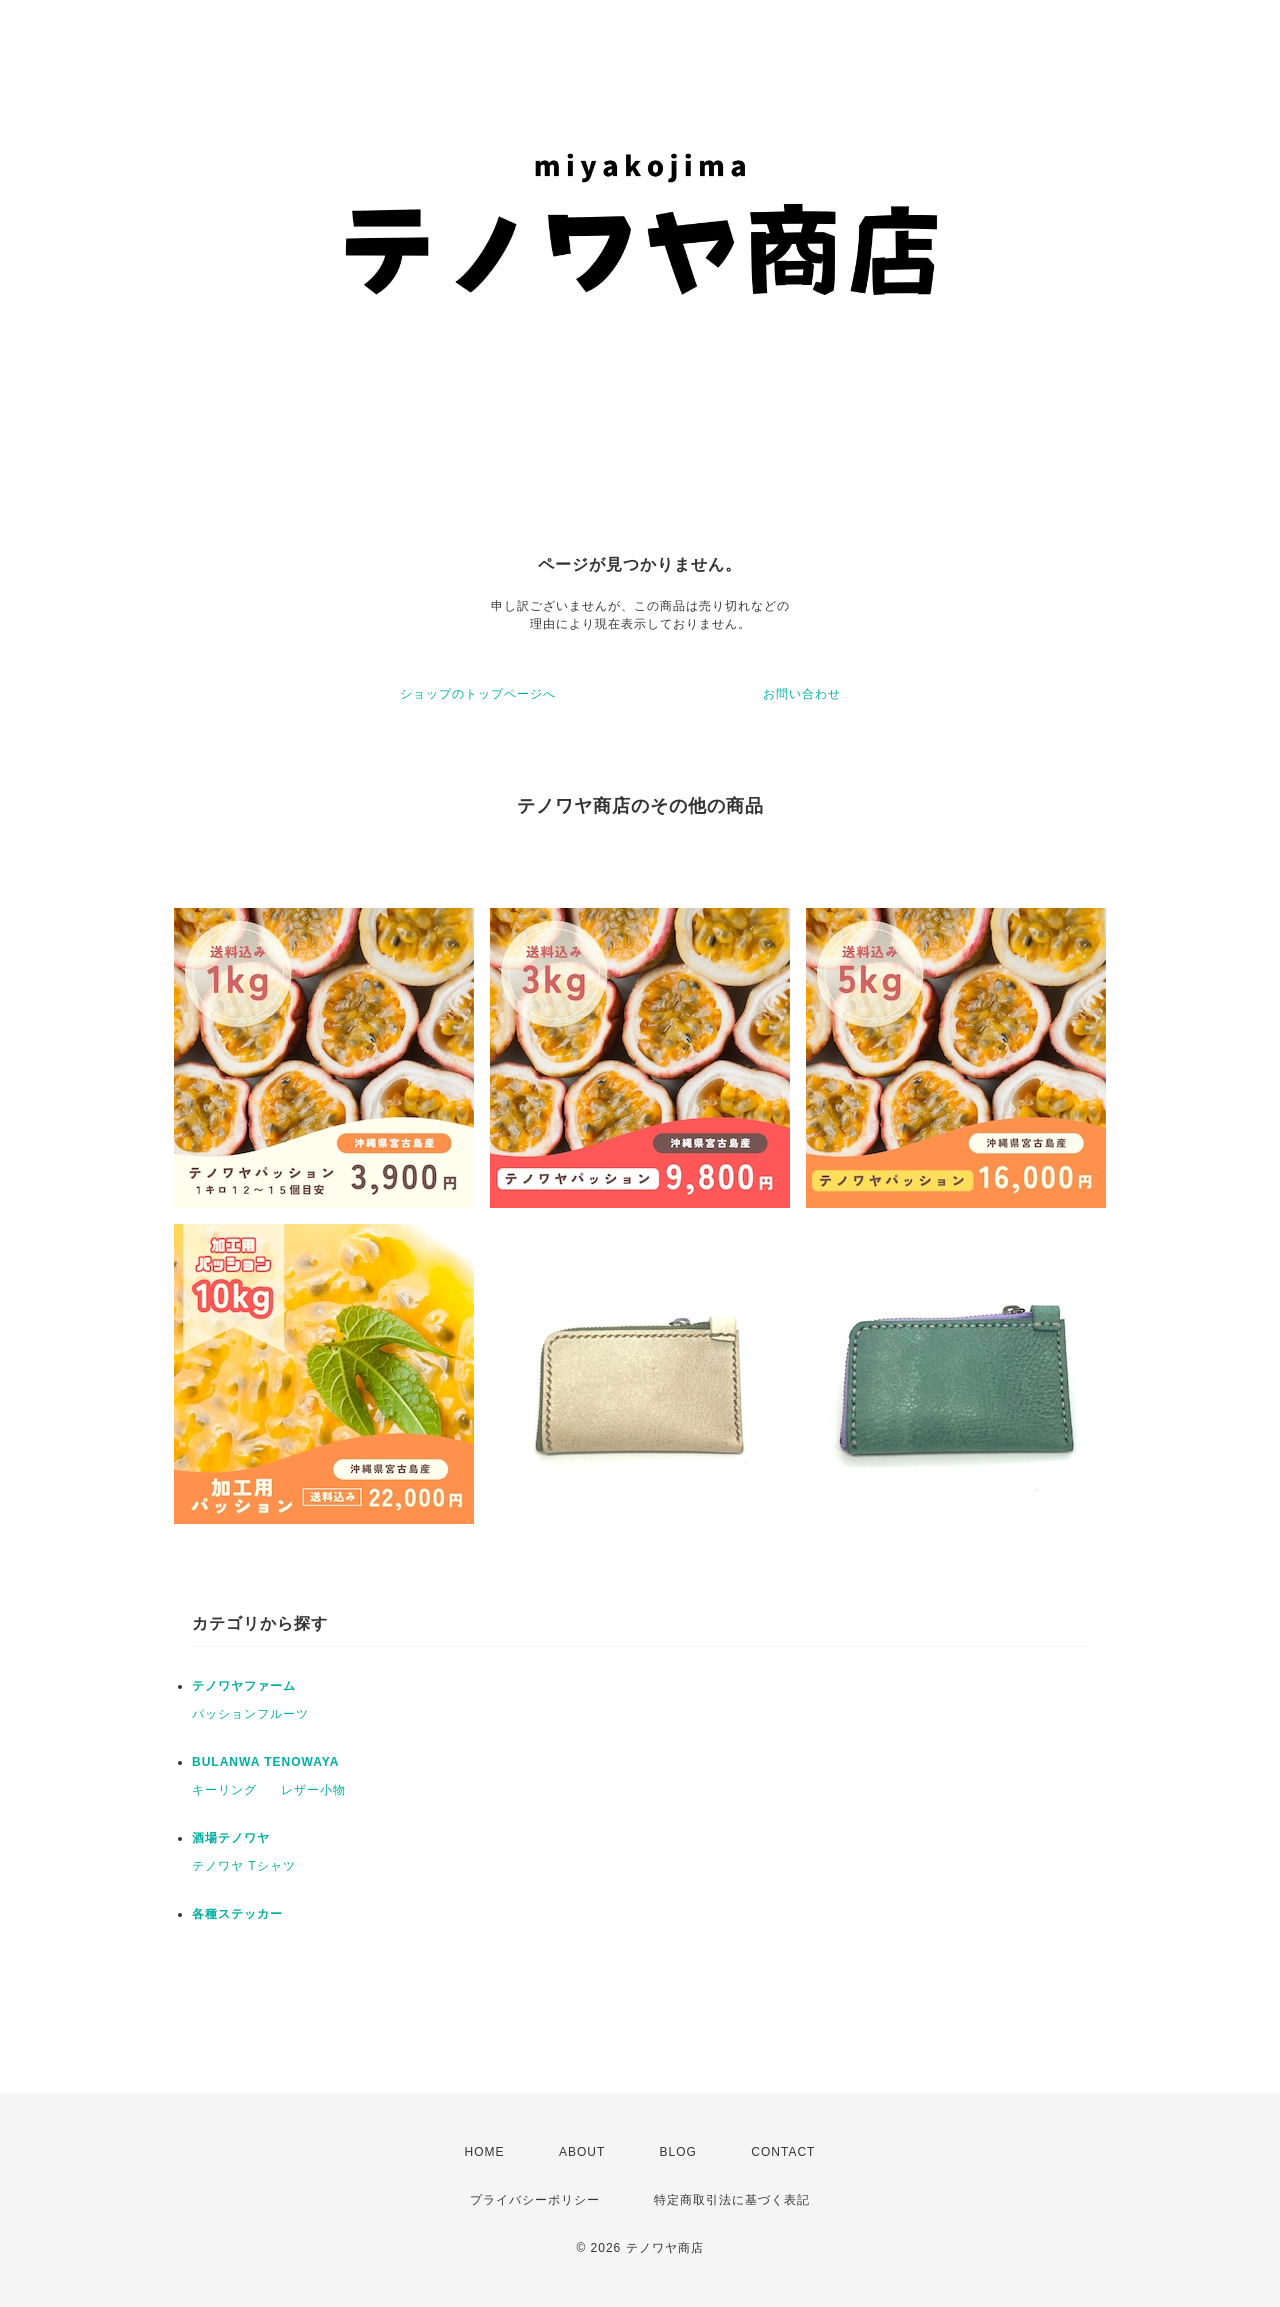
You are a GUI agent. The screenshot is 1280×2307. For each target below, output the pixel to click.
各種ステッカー (237, 1914)
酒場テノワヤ (231, 1838)
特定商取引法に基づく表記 (732, 2200)
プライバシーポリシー (535, 2200)
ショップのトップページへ (478, 694)
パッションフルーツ (250, 1714)
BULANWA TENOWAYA (265, 1762)
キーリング (224, 1790)
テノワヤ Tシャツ (244, 1866)
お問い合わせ (802, 694)
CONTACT (783, 2152)
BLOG (678, 2152)
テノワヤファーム (244, 1686)
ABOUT (582, 2152)
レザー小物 (313, 1790)
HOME (485, 2152)
